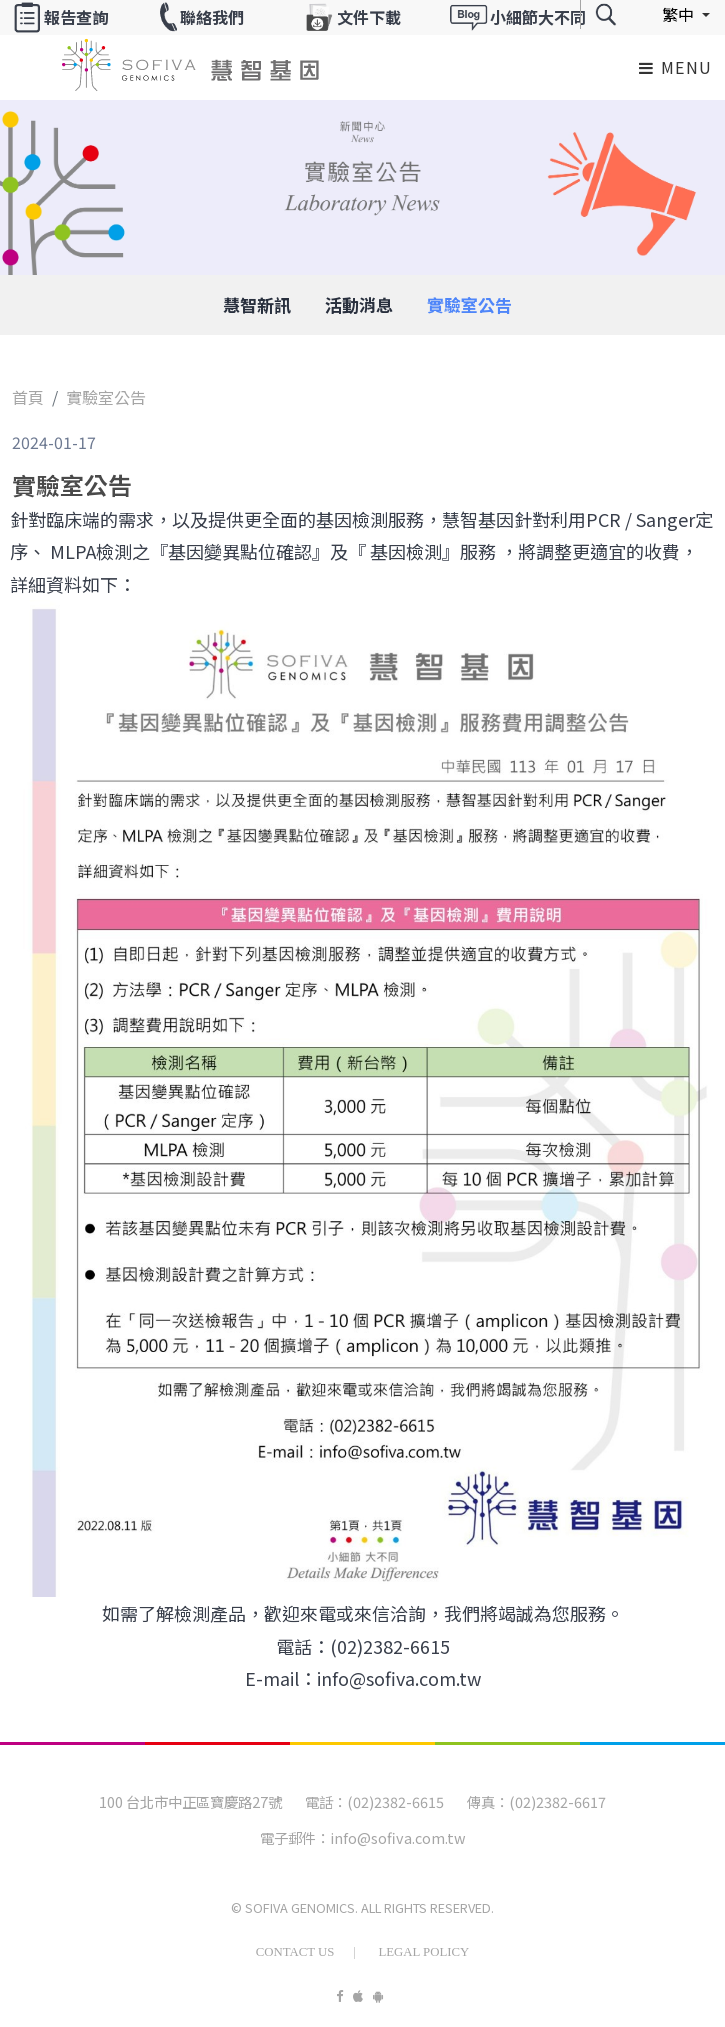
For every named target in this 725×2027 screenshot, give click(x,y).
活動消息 (359, 304)
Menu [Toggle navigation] (676, 67)
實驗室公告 (469, 304)
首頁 (28, 397)
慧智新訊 (257, 304)
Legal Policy (423, 1952)
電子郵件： (295, 1837)
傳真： (488, 1801)
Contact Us (295, 1952)
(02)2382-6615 (395, 1801)
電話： (326, 1801)
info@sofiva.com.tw (398, 1837)
